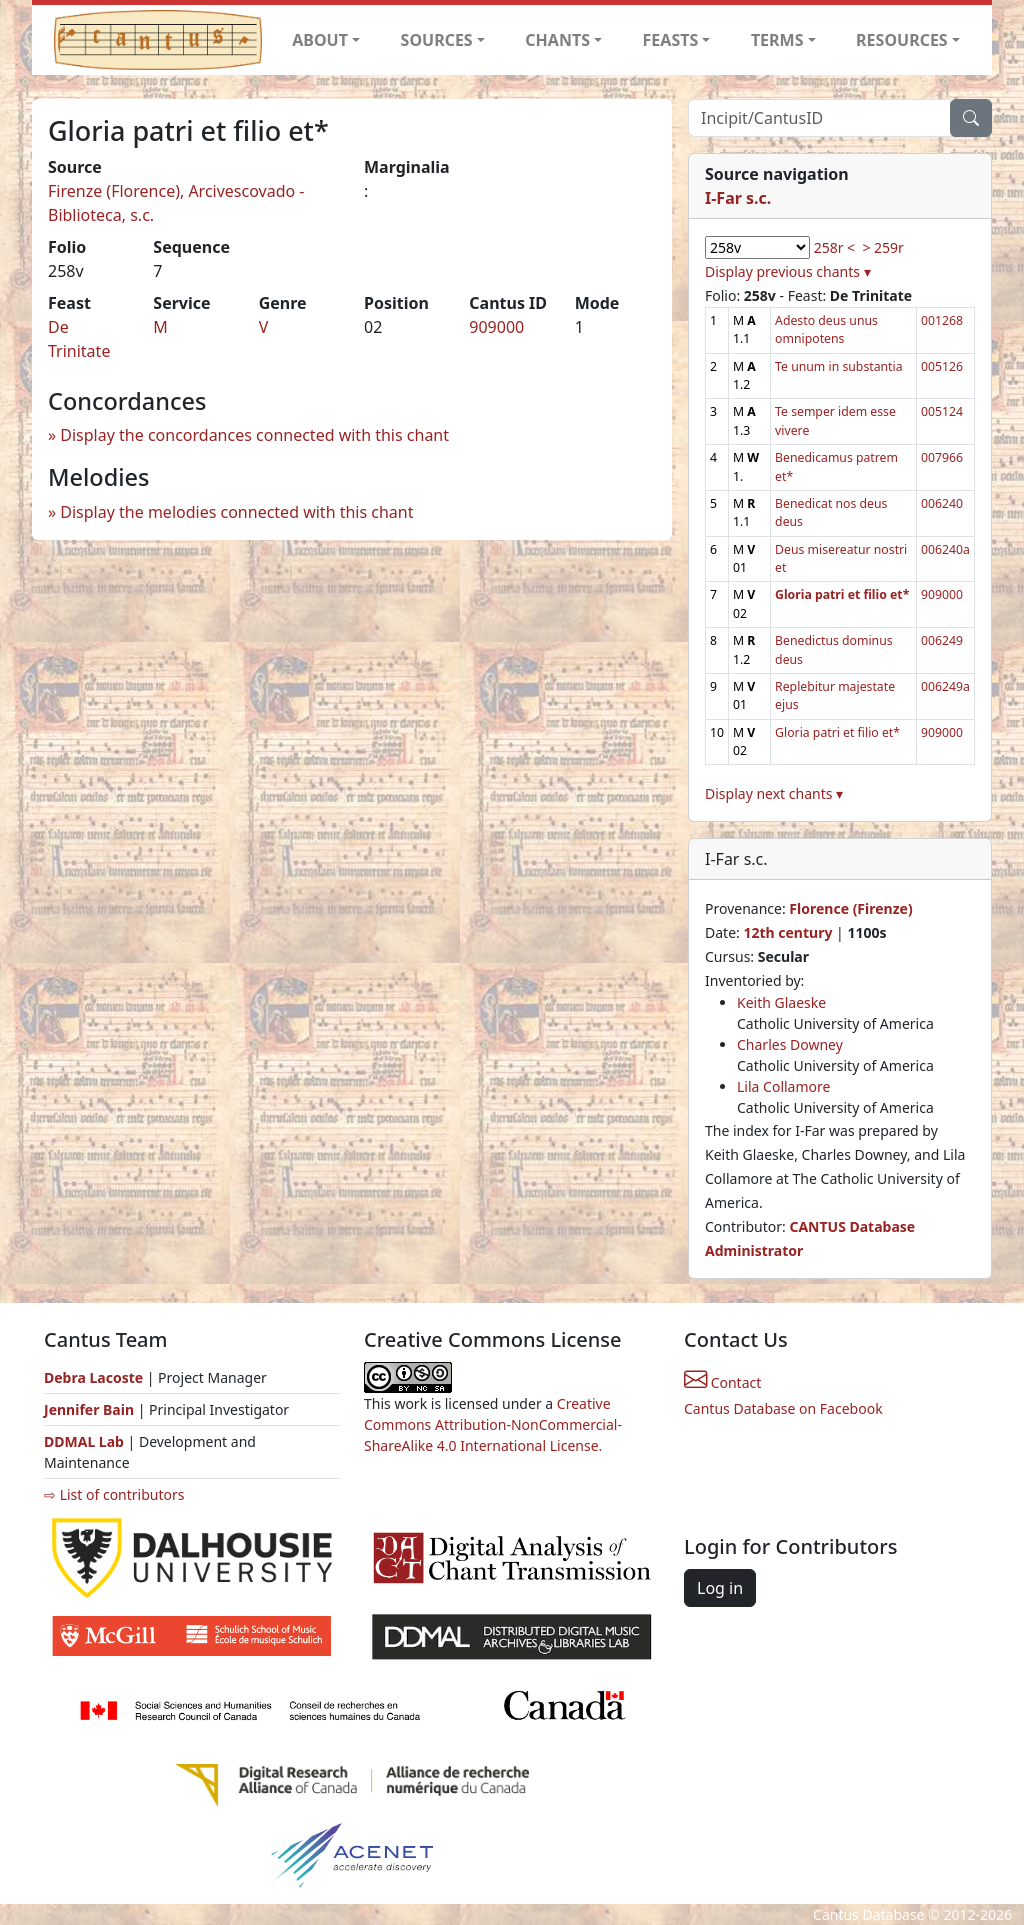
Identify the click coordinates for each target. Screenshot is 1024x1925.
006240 (942, 503)
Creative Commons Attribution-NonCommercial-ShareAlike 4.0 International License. (493, 1424)
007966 (942, 457)
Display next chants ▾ (774, 793)
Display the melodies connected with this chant (236, 512)
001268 (942, 320)
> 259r (882, 247)
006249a (945, 686)
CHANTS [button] (557, 40)
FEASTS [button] (671, 40)
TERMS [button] (777, 40)
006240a (945, 549)
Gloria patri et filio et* (837, 732)
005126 (942, 366)
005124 (942, 411)
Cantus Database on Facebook (783, 1408)
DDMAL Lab (84, 1441)
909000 (496, 327)
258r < (834, 247)
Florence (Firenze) (850, 908)
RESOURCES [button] (902, 40)
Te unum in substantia (838, 366)
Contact (722, 1382)
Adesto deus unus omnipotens (826, 329)
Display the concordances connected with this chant (254, 435)
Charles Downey (790, 1044)
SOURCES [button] (437, 40)
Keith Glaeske (781, 1002)
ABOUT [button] (320, 40)
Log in (720, 1588)
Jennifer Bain (91, 1409)
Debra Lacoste (93, 1377)
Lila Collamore (783, 1086)
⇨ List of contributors (114, 1494)
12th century (787, 932)
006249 (942, 640)
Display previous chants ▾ (788, 271)
